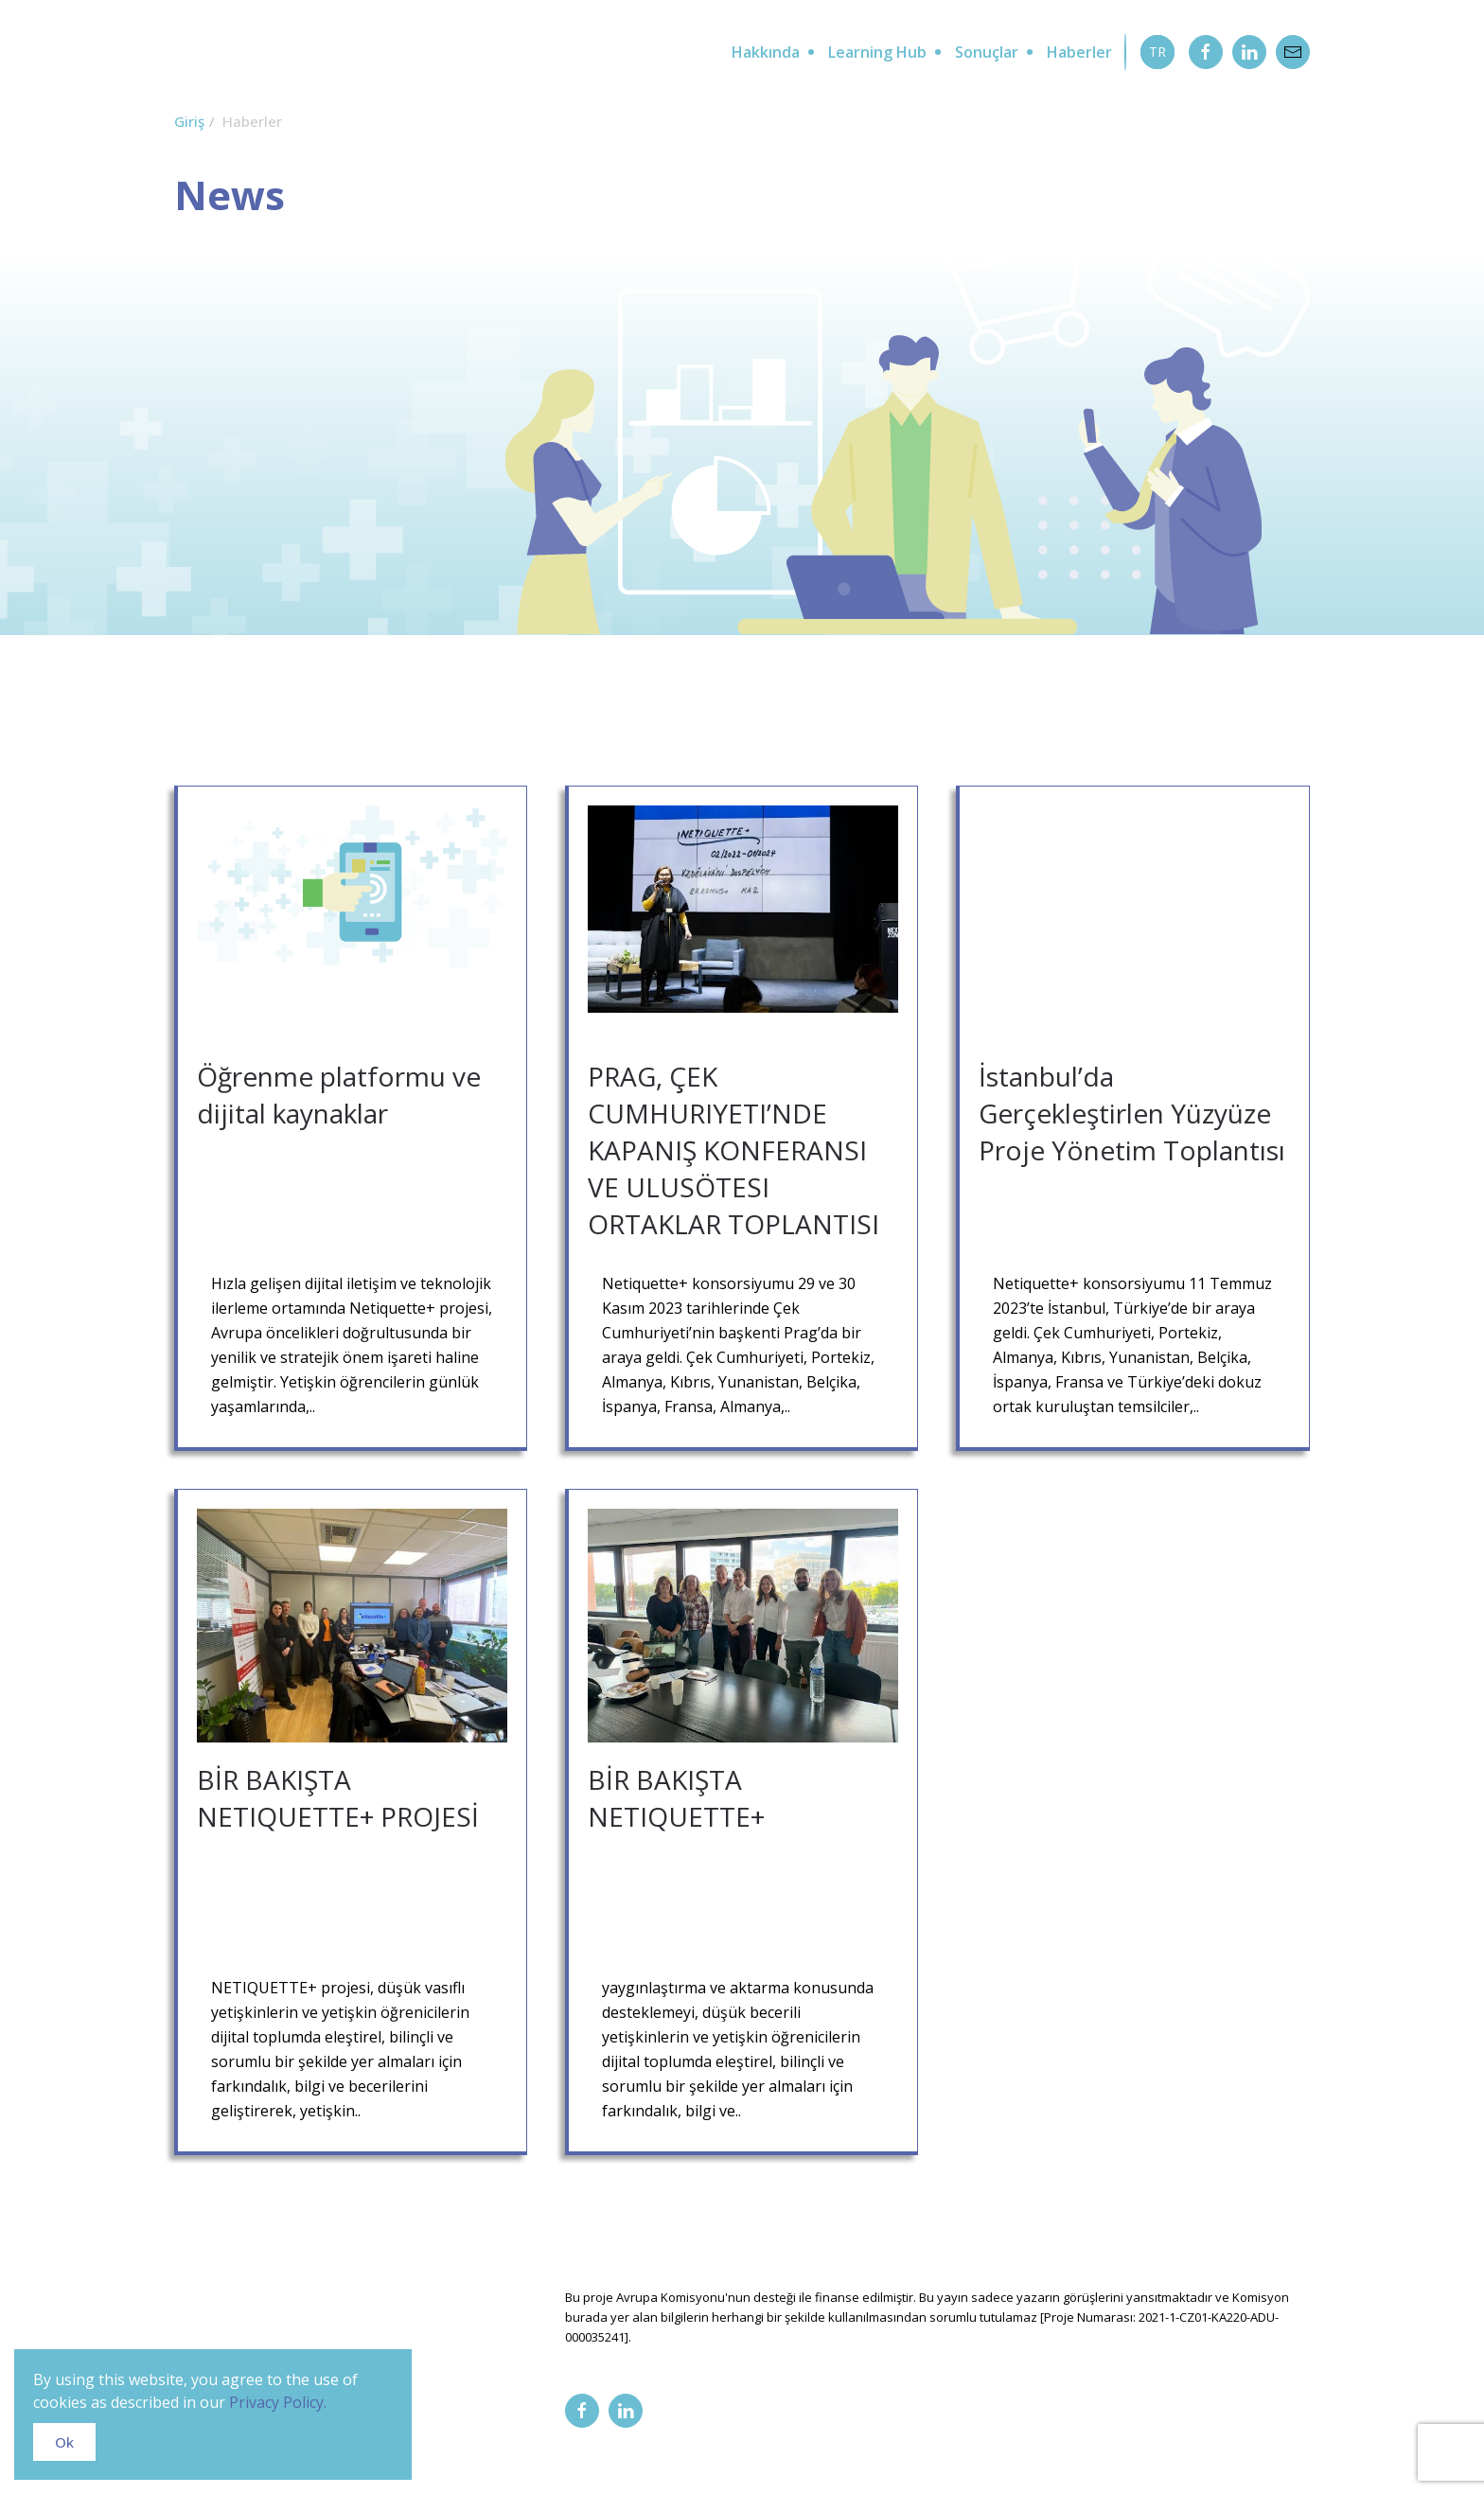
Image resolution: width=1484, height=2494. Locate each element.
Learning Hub (877, 52)
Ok (64, 2441)
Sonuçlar (986, 52)
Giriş (189, 121)
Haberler (1079, 52)
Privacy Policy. (278, 2402)
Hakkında (766, 52)
